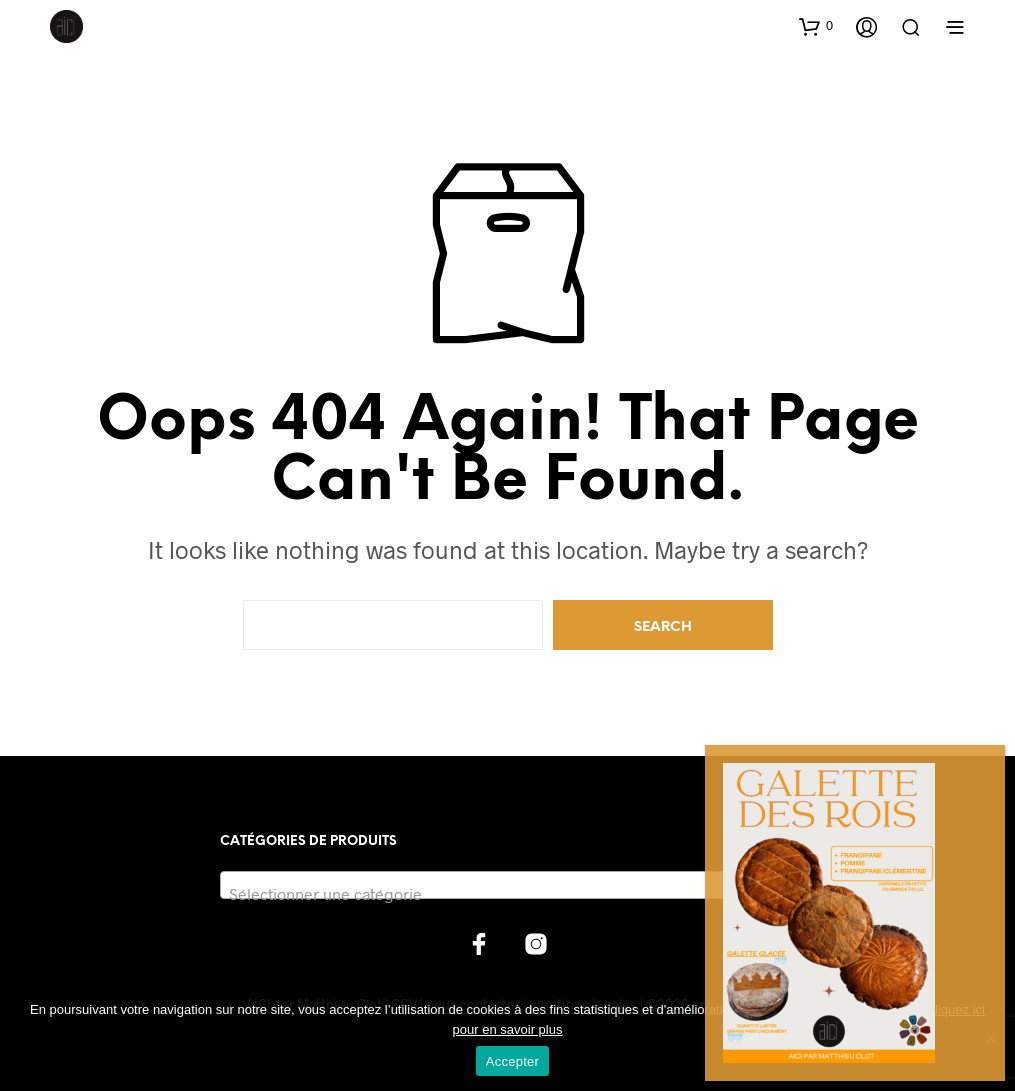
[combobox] (507, 885)
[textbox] (507, 894)
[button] (816, 26)
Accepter (512, 1061)
